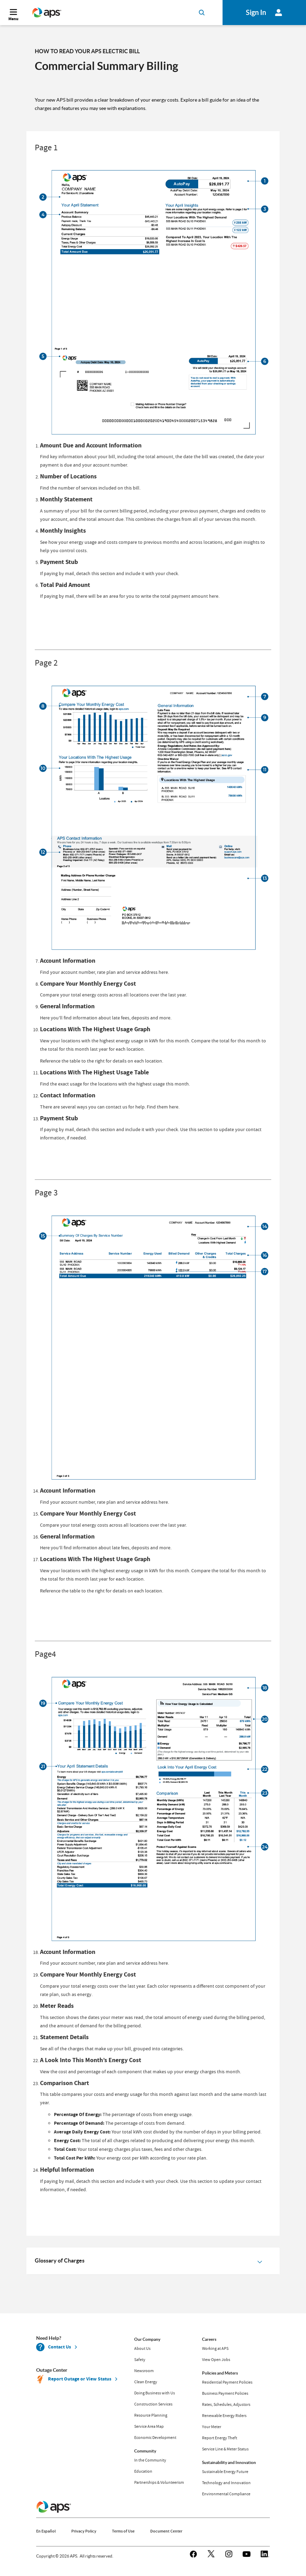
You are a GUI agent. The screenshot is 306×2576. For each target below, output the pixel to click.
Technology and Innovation (226, 2483)
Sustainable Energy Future (225, 2471)
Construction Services (153, 2404)
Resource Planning (150, 2415)
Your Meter (211, 2427)
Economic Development (155, 2437)
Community (145, 2451)
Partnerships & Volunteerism (159, 2482)
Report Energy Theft (219, 2438)
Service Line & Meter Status (225, 2449)
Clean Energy (145, 2382)
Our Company (147, 2339)
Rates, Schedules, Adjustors (226, 2404)
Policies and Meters (220, 2373)
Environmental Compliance (226, 2494)
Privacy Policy (83, 2531)
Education (143, 2471)
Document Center (166, 2531)
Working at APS (215, 2348)
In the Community (150, 2460)
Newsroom (144, 2371)
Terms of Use (123, 2531)
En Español (46, 2531)
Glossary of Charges (59, 2260)
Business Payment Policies (225, 2393)
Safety (139, 2359)
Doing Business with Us (154, 2393)
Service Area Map (149, 2426)
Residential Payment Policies (227, 2382)
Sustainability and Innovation (229, 2462)
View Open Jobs (216, 2359)
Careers (209, 2339)
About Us (142, 2348)
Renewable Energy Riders (224, 2415)
